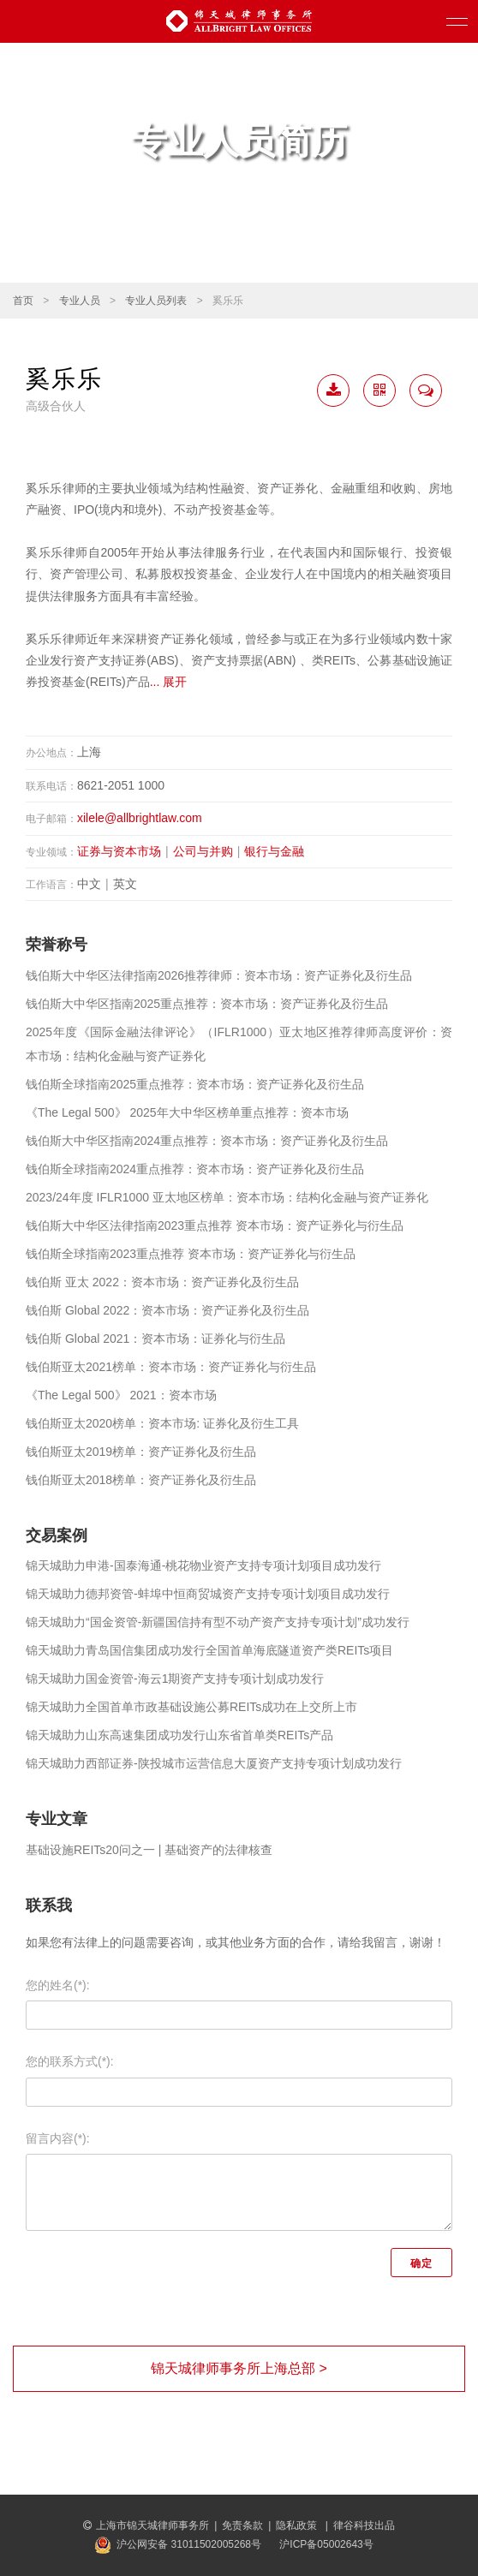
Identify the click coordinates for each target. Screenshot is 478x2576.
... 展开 (169, 682)
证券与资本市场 (119, 851)
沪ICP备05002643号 (326, 2544)
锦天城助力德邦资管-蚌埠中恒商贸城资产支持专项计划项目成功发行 (208, 1594)
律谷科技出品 (364, 2525)
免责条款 (242, 2525)
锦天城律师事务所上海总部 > (239, 2368)
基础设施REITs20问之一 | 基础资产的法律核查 (149, 1850)
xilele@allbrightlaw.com (139, 818)
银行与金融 (274, 851)
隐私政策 (298, 2525)
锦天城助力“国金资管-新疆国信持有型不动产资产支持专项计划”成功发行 (217, 1622)
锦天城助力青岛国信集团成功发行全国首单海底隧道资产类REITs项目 (209, 1650)
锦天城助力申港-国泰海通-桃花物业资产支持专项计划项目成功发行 (203, 1565)
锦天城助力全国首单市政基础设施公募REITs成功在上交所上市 (191, 1707)
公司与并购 (203, 851)
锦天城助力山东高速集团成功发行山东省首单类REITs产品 (179, 1735)
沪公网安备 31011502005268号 (189, 2544)
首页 (23, 301)
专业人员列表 (156, 301)
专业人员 (79, 301)
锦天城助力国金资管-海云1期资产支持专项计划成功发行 (175, 1678)
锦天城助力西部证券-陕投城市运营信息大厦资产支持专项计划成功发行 (214, 1763)
